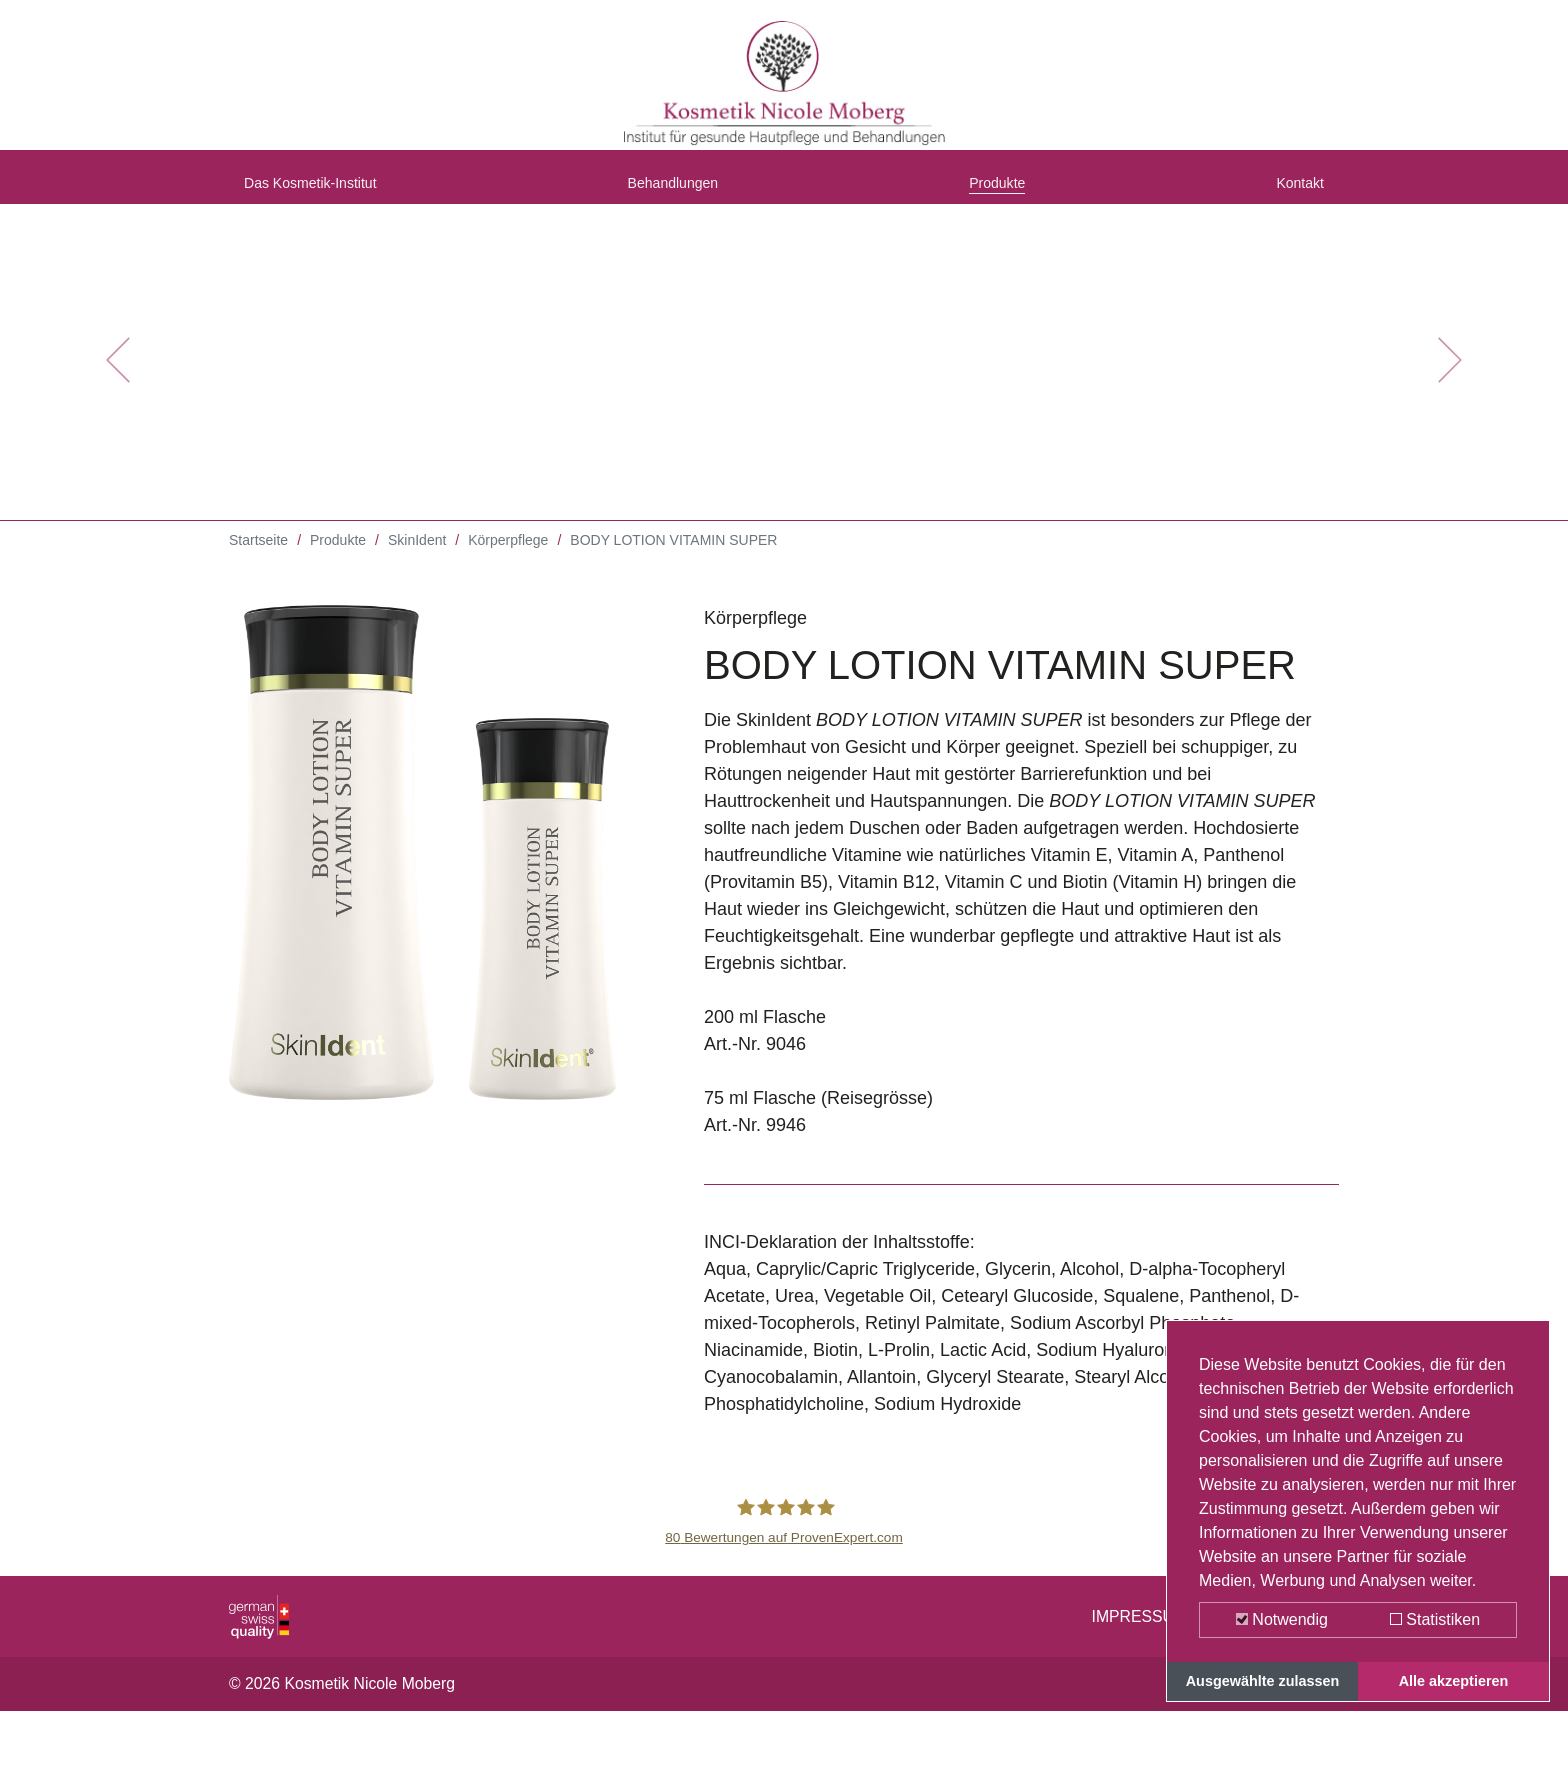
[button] (117, 380)
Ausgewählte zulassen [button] (1263, 1681)
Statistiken (1435, 1619)
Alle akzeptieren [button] (1454, 1681)
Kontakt (1293, 193)
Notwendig (1282, 1619)
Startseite (258, 560)
